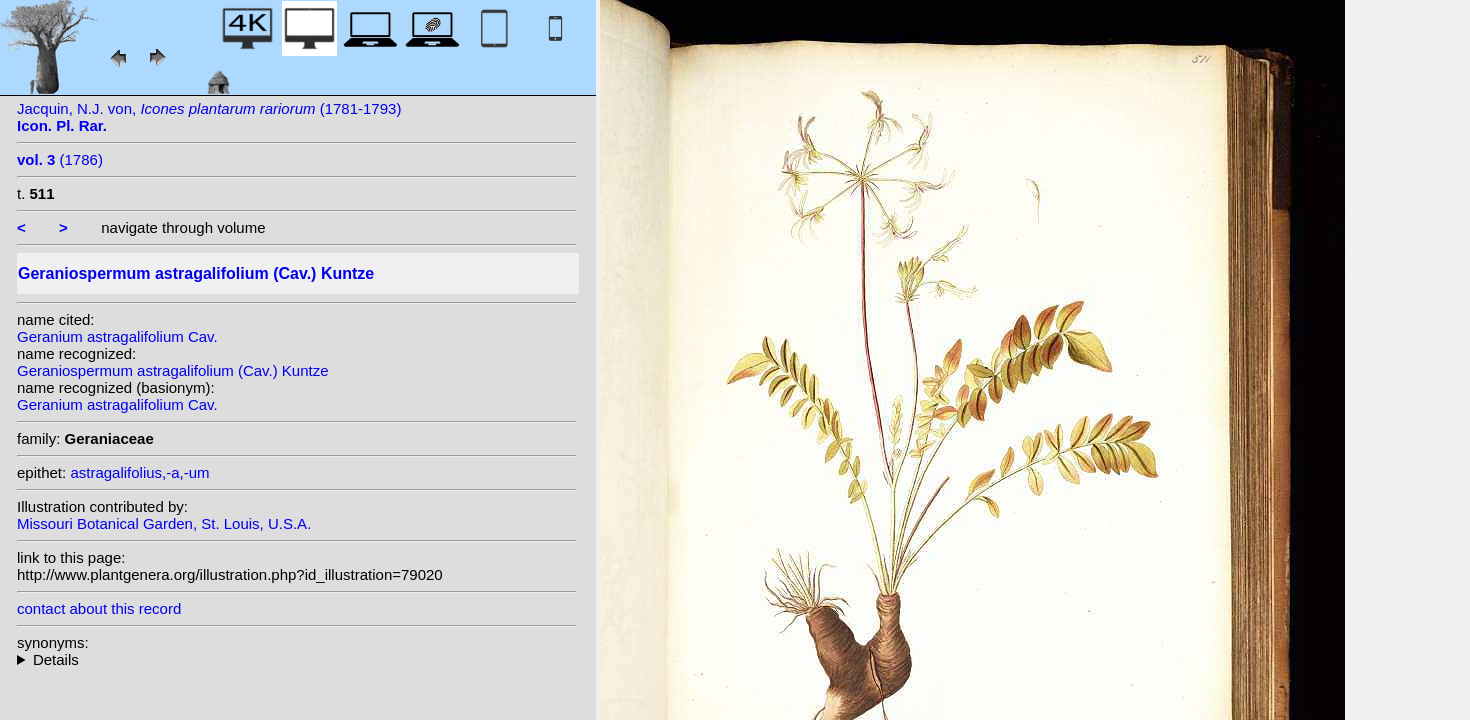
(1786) (60, 159)
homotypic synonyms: (297, 659)
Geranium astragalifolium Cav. (117, 336)
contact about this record (99, 608)
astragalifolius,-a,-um (139, 472)
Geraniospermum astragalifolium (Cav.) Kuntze (173, 370)
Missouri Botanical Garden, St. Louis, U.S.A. (164, 523)
